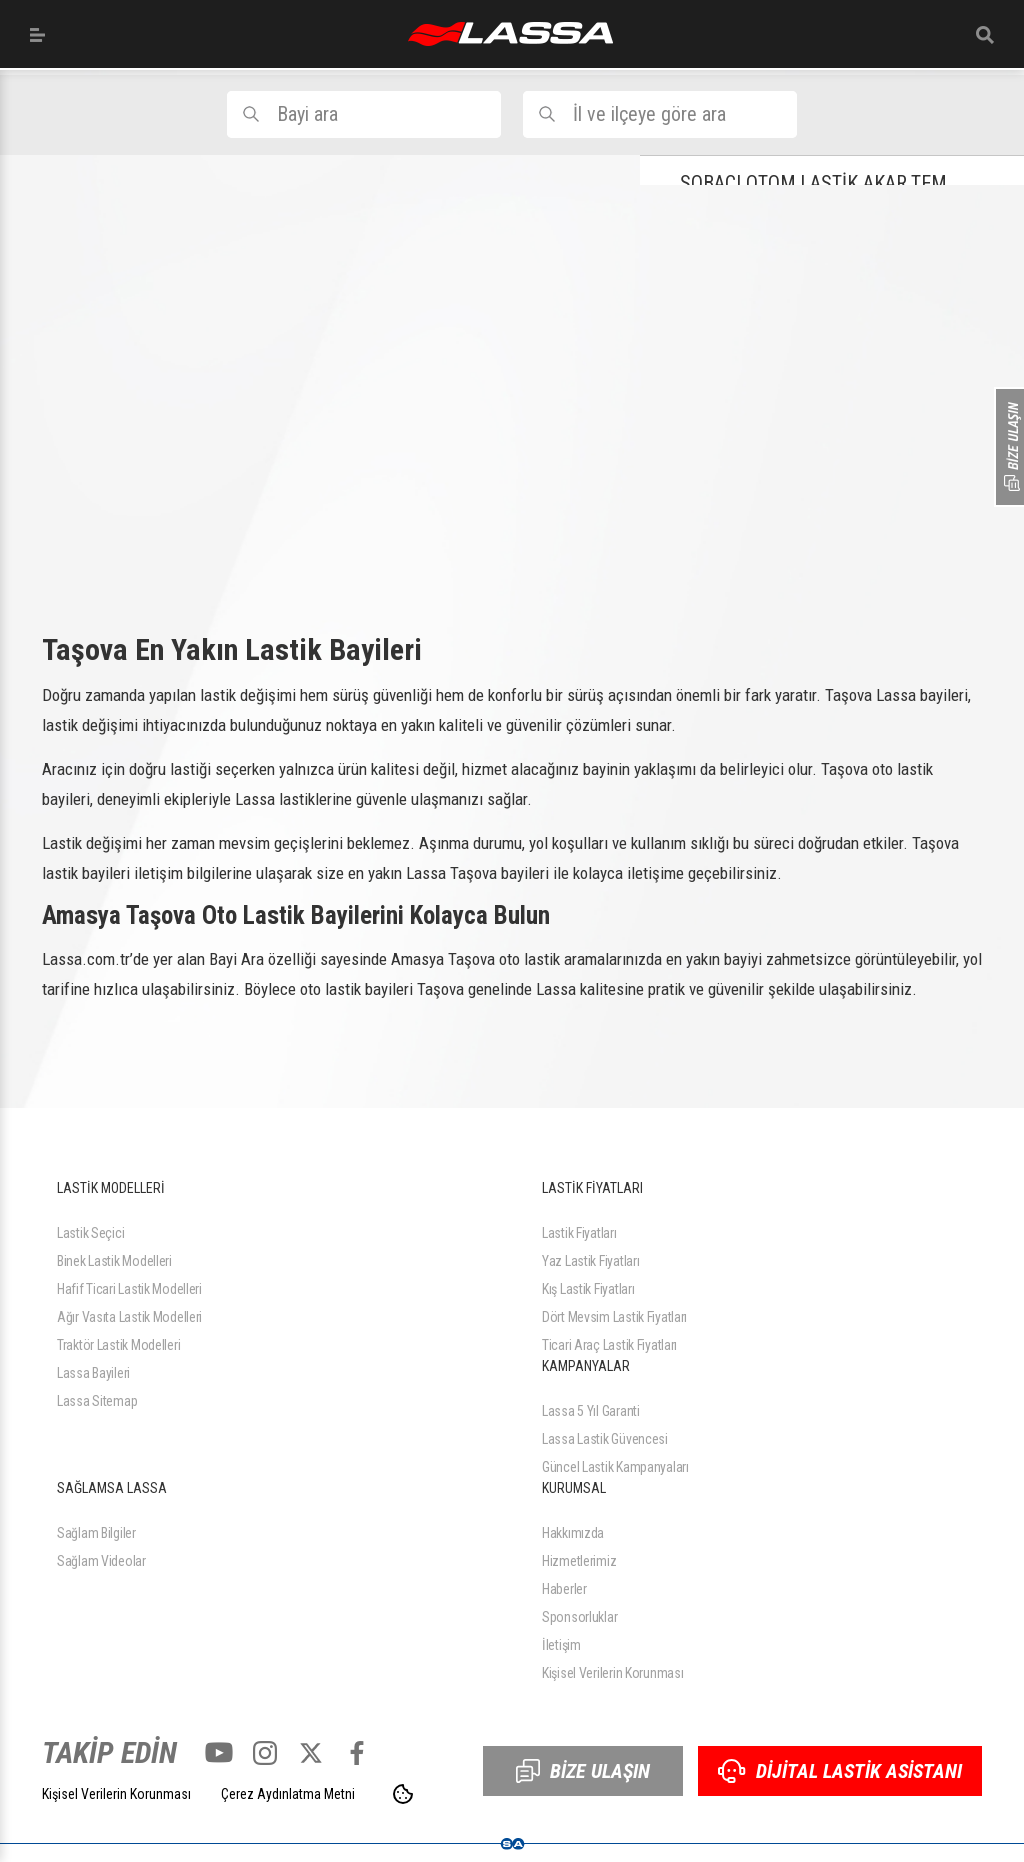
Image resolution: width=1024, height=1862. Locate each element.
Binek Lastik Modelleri (114, 1261)
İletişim (561, 1645)
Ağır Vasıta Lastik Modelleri (129, 1317)
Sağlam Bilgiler (96, 1533)
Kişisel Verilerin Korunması (612, 1673)
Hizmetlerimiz (579, 1561)
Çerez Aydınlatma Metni (288, 1794)
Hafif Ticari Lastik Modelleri (129, 1289)
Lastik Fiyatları (579, 1233)
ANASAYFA (510, 34)
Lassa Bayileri (93, 1373)
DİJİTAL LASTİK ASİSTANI (840, 1771)
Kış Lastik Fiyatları (588, 1289)
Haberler (564, 1589)
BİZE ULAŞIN (583, 1771)
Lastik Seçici (90, 1233)
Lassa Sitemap (97, 1401)
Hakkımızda (573, 1533)
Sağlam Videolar (101, 1561)
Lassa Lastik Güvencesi (605, 1439)
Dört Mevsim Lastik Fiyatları (614, 1317)
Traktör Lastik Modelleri (118, 1345)
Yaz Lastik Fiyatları (590, 1261)
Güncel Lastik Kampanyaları (615, 1467)
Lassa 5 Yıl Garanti (591, 1411)
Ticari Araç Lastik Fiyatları (609, 1345)
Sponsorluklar (579, 1617)
